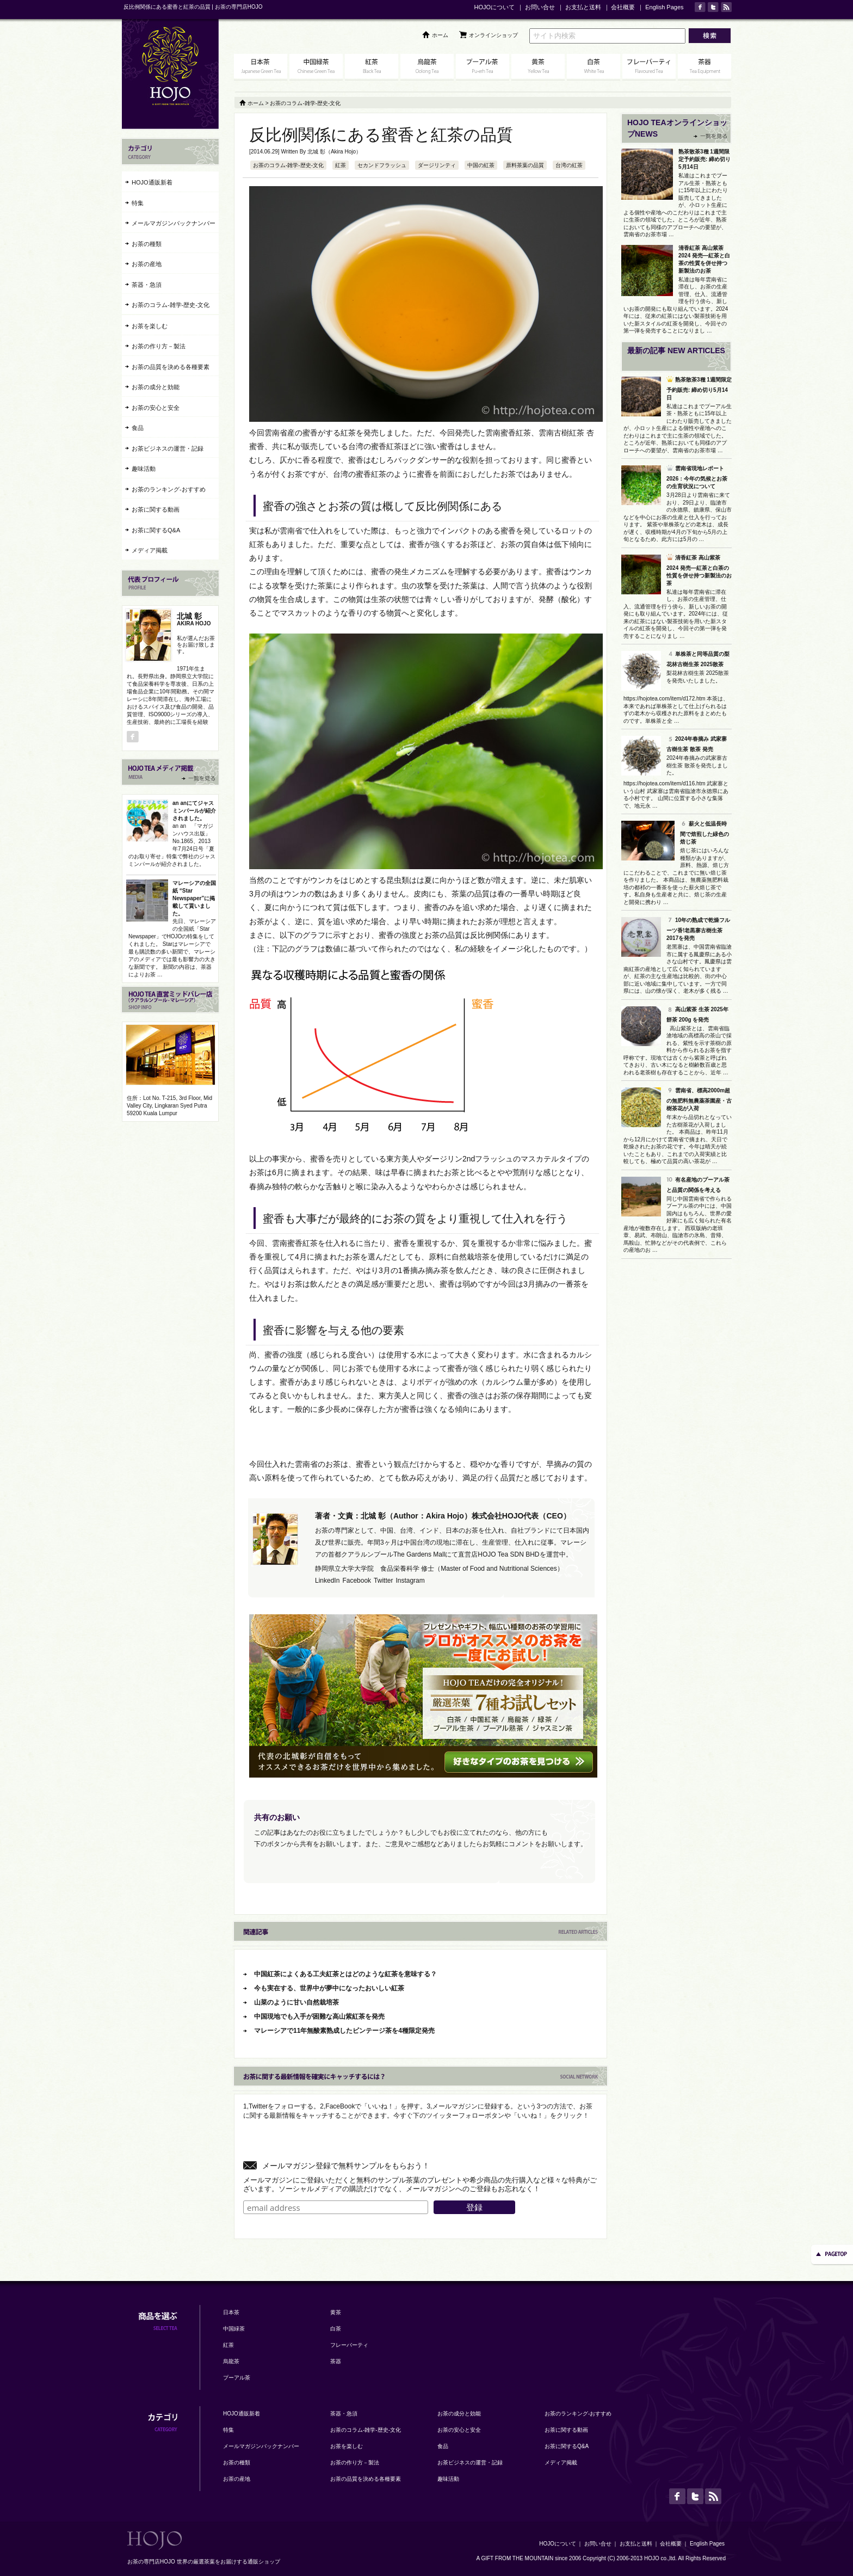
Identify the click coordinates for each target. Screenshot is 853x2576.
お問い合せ (540, 7)
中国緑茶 (234, 2329)
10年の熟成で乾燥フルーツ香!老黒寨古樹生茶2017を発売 (698, 929)
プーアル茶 (236, 2378)
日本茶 (231, 2312)
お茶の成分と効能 (156, 387)
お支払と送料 (583, 7)
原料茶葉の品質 (525, 165)
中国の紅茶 (481, 165)
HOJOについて (494, 7)
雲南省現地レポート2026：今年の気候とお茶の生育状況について (696, 477)
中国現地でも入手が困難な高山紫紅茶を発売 (319, 2016)
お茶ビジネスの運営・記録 (167, 448)
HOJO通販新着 (152, 182)
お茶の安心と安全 (156, 407)
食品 (138, 428)
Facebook (356, 1580)
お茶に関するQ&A (156, 530)
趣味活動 (144, 468)
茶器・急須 (147, 284)
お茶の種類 (147, 244)
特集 (138, 203)
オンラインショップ (493, 35)
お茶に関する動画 (156, 509)
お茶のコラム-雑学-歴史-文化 (288, 165)
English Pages (664, 7)
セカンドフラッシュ (381, 165)
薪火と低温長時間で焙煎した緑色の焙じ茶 (704, 833)
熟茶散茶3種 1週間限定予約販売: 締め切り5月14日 (704, 159)
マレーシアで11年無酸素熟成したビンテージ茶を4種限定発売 (344, 2030)
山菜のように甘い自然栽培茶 (296, 2002)
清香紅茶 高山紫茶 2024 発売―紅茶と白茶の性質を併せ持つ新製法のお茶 (699, 570)
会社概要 (623, 7)
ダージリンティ (437, 165)
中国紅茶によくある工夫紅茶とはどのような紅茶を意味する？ (345, 1974)
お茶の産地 (147, 264)
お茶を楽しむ (150, 326)
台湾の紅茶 (569, 165)
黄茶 (335, 2312)
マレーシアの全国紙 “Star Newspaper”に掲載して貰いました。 (194, 898)
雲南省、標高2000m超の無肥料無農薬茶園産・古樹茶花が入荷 (699, 1099)
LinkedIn (327, 1580)
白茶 (335, 2329)
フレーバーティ (349, 2345)
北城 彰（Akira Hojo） (334, 152)
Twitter (383, 1580)
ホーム (440, 35)
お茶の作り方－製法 (159, 346)
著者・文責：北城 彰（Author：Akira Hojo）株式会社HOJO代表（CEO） (443, 1515)
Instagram (409, 1580)
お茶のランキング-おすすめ (169, 489)
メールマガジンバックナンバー (173, 223)
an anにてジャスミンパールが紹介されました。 (194, 810)
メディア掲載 (150, 550)
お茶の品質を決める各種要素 (170, 367)
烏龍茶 (231, 2361)
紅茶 (340, 165)
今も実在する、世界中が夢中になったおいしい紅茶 (329, 1988)
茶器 (335, 2361)
